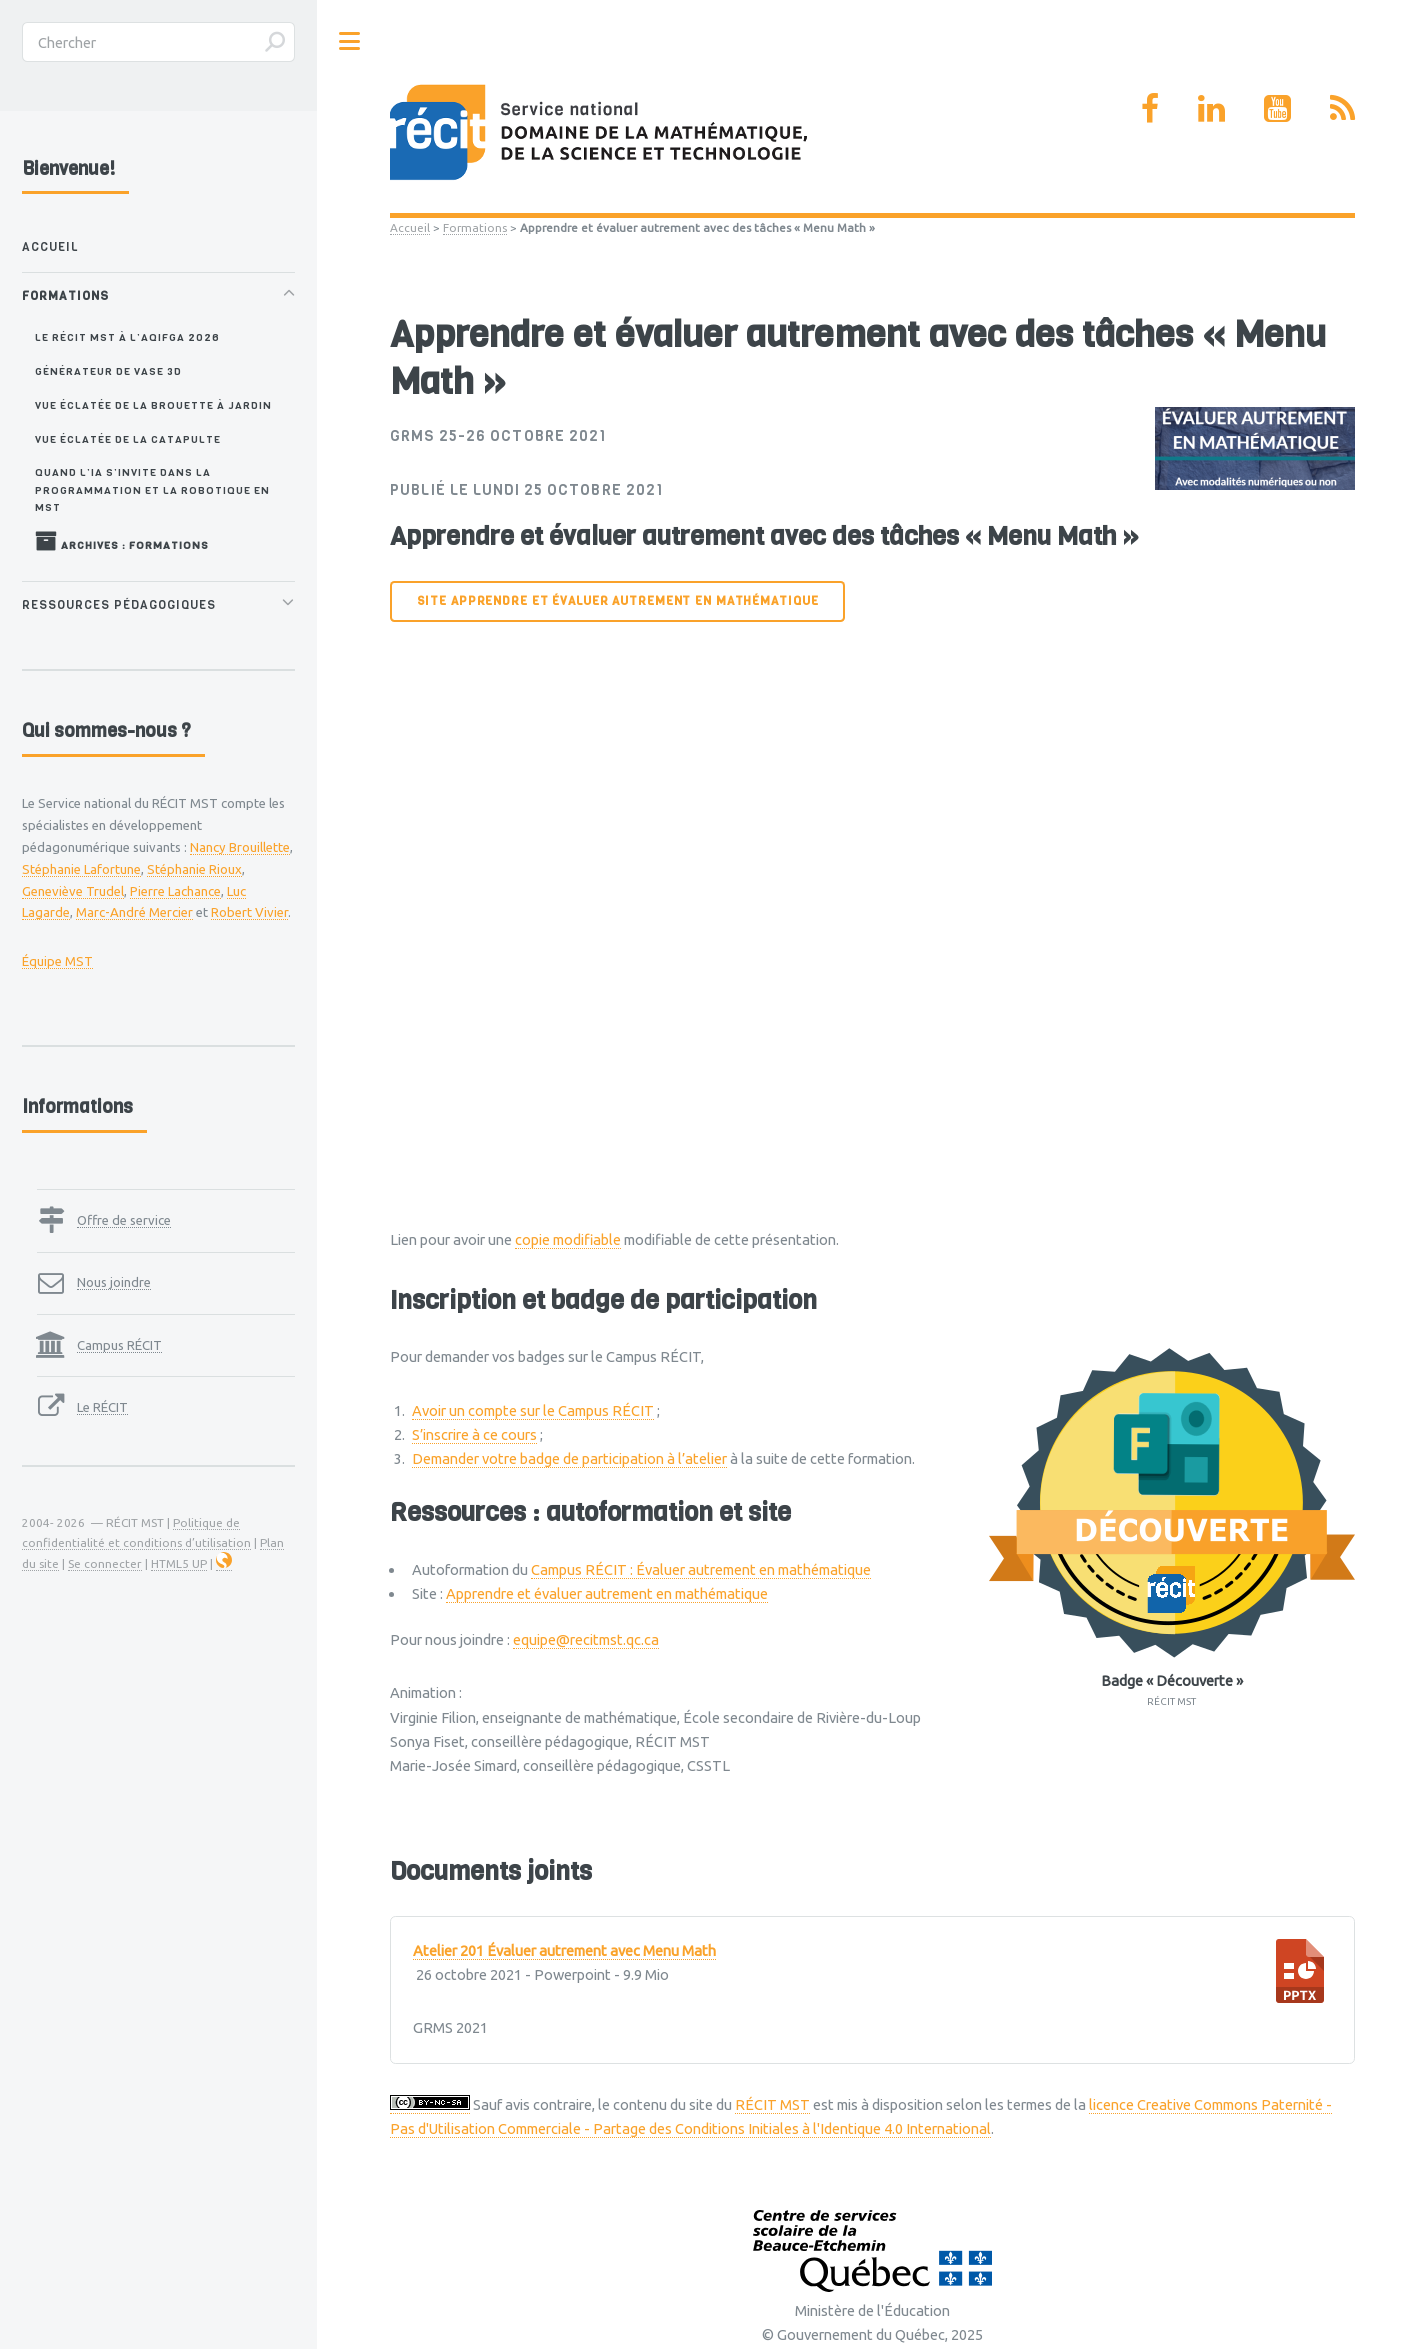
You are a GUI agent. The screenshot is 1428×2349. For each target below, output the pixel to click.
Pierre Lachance (175, 891)
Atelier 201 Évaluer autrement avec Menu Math (564, 1951)
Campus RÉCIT (119, 1345)
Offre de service (124, 1220)
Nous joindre (114, 1282)
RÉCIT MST (772, 2104)
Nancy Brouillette (240, 847)
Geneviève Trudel (73, 891)
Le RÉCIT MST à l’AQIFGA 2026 (127, 337)
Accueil (410, 227)
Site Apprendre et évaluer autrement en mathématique (618, 601)
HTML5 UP (179, 1563)
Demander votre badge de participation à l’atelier (569, 1458)
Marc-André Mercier (134, 912)
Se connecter (105, 1563)
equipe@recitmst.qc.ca (586, 1639)
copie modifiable (568, 1239)
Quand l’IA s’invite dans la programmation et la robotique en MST (152, 489)
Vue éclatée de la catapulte (128, 439)
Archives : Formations (122, 541)
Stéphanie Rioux (194, 869)
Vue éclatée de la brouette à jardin (153, 405)
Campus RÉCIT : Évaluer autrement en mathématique (701, 1569)
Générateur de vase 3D (108, 371)
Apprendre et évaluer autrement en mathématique (607, 1593)
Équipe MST (57, 961)
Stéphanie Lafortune (81, 869)
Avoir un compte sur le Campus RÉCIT (533, 1410)
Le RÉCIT (102, 1407)
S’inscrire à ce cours (474, 1434)
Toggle (350, 41)
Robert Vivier (249, 912)
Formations (475, 227)
